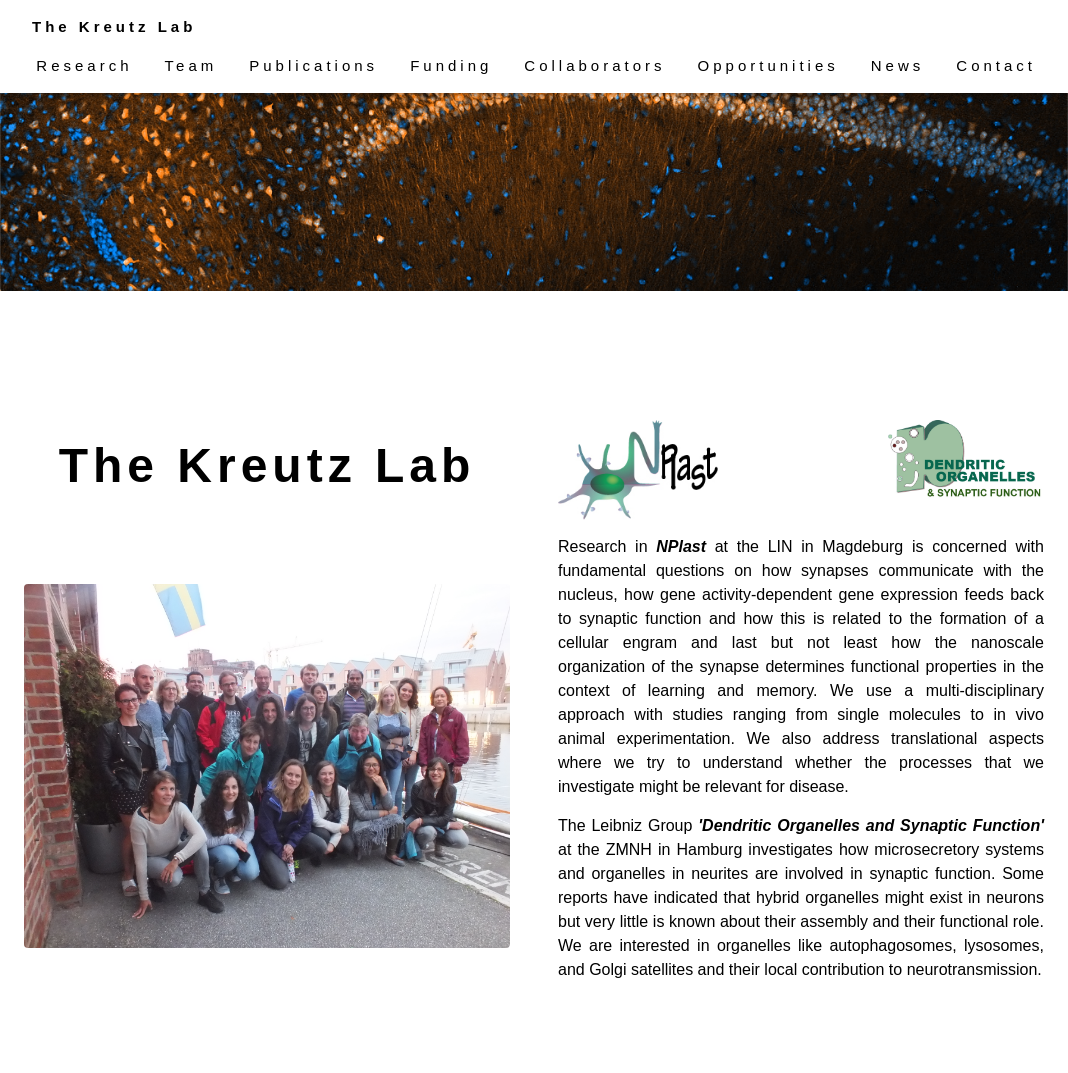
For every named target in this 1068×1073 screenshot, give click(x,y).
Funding (451, 65)
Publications (313, 65)
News (898, 65)
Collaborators (594, 65)
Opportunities (768, 65)
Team (191, 65)
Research (84, 65)
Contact (996, 65)
